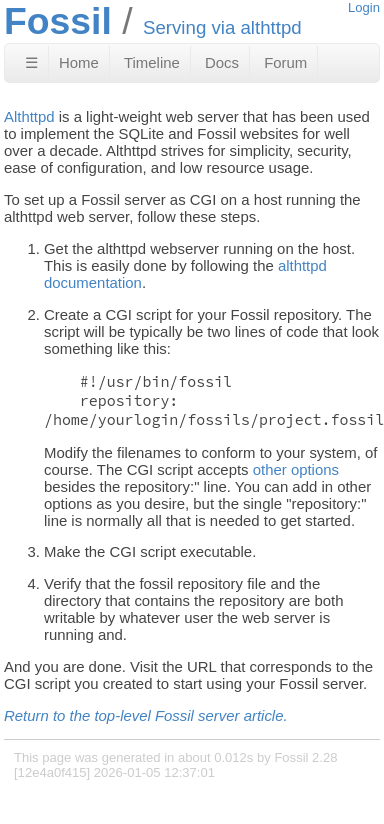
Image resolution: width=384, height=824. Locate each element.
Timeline (152, 62)
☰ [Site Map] (31, 62)
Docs (222, 62)
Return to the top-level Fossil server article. (146, 715)
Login (364, 7)
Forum (285, 62)
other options (296, 469)
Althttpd (29, 116)
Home (79, 62)
